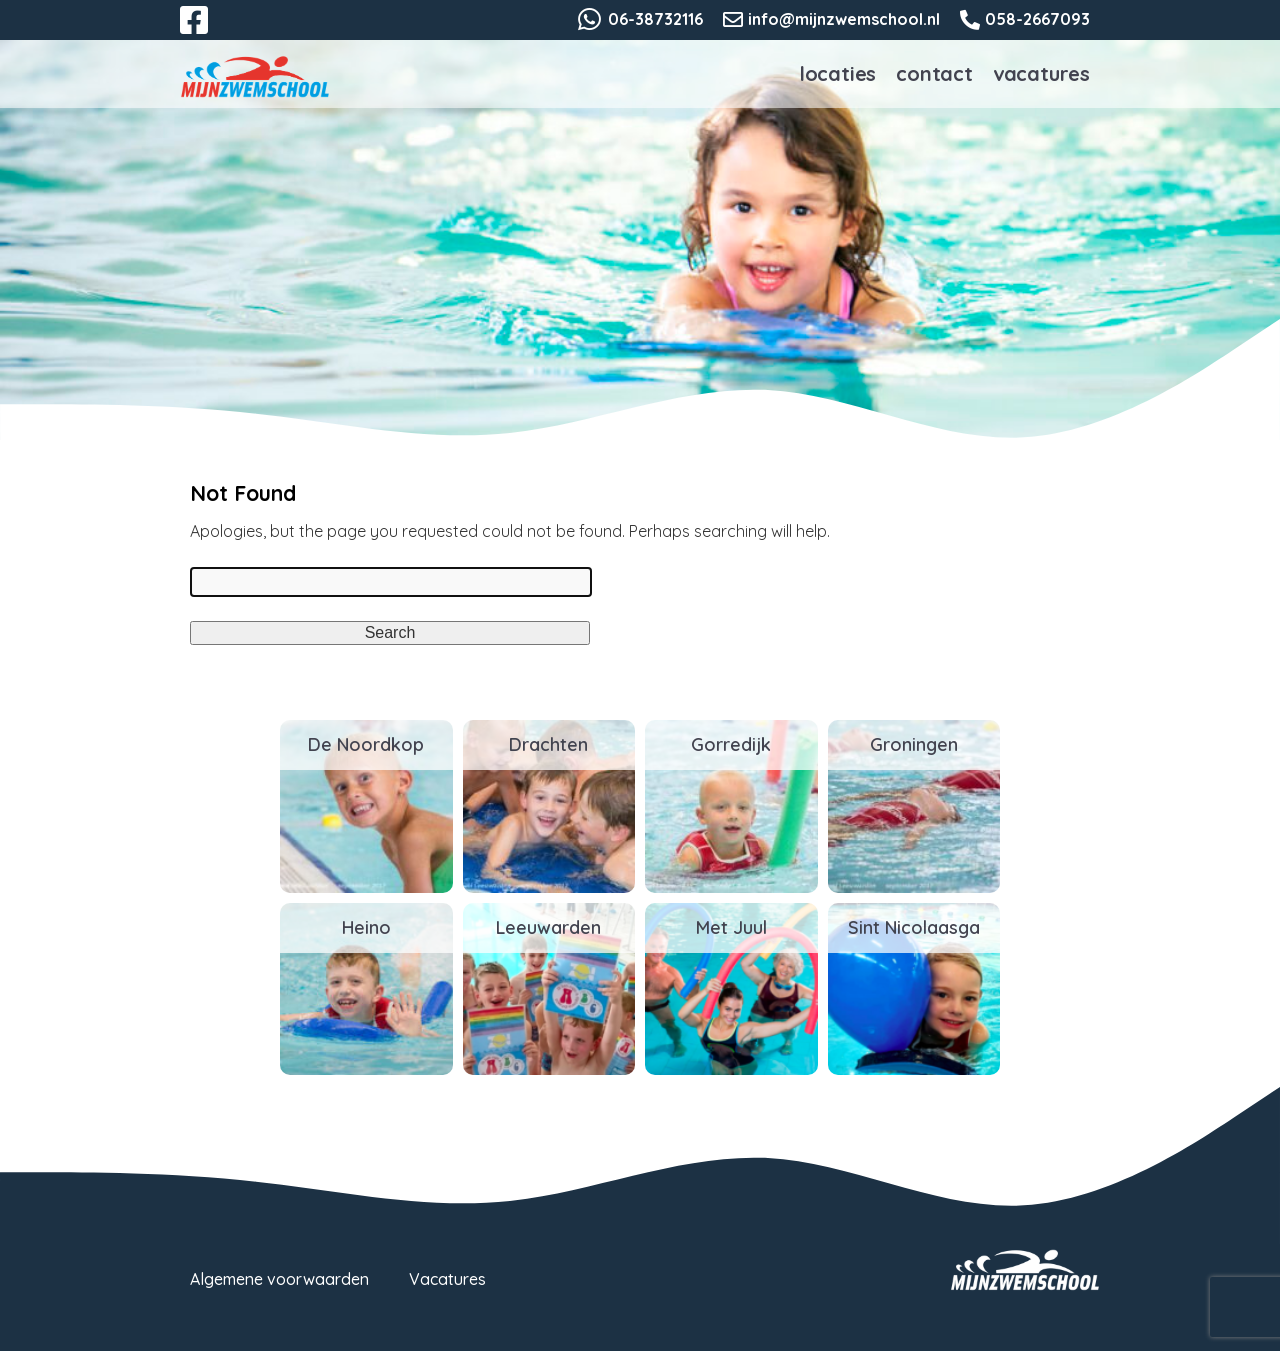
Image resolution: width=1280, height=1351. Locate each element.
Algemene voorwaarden (279, 1279)
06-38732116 (655, 19)
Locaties (838, 73)
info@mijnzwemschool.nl (844, 19)
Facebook (208, 32)
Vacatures (1041, 73)
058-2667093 (1037, 19)
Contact (934, 73)
